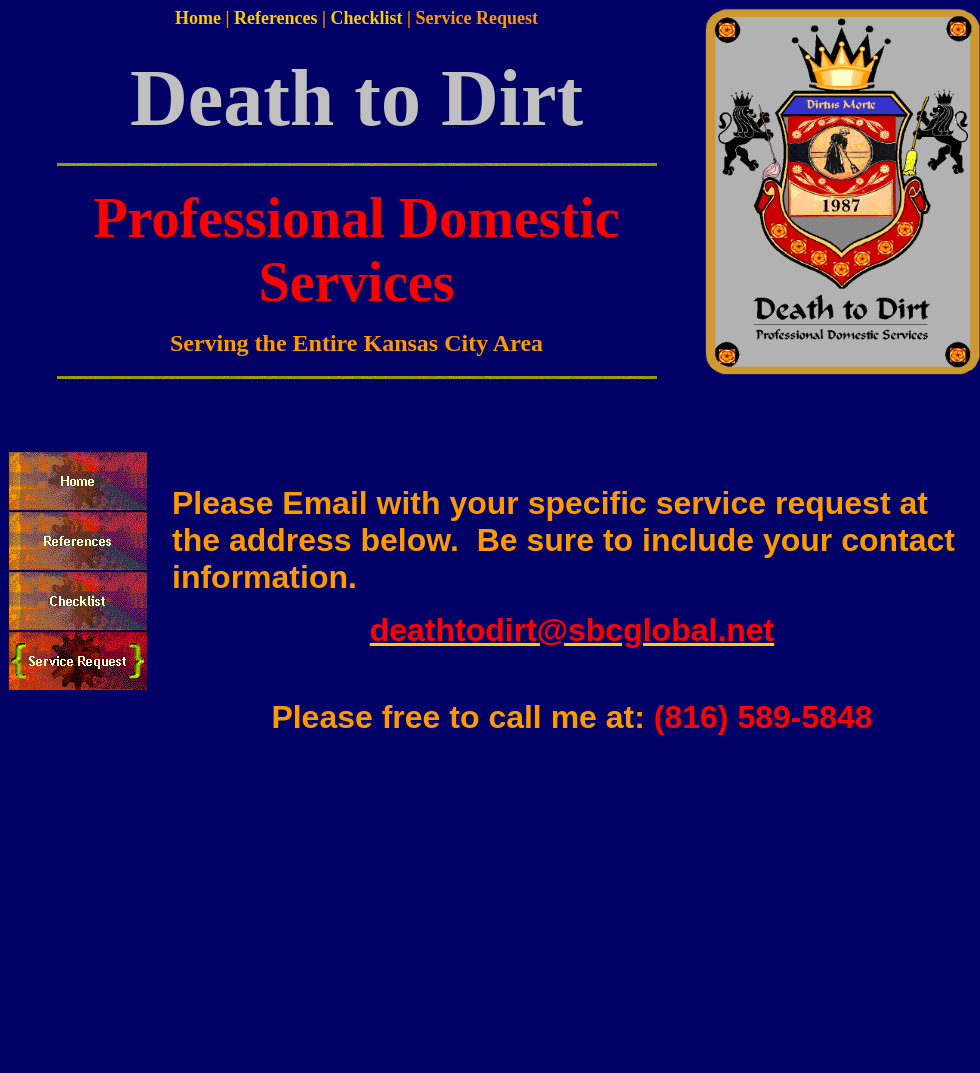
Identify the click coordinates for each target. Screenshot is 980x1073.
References (276, 18)
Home (198, 18)
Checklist (367, 18)
